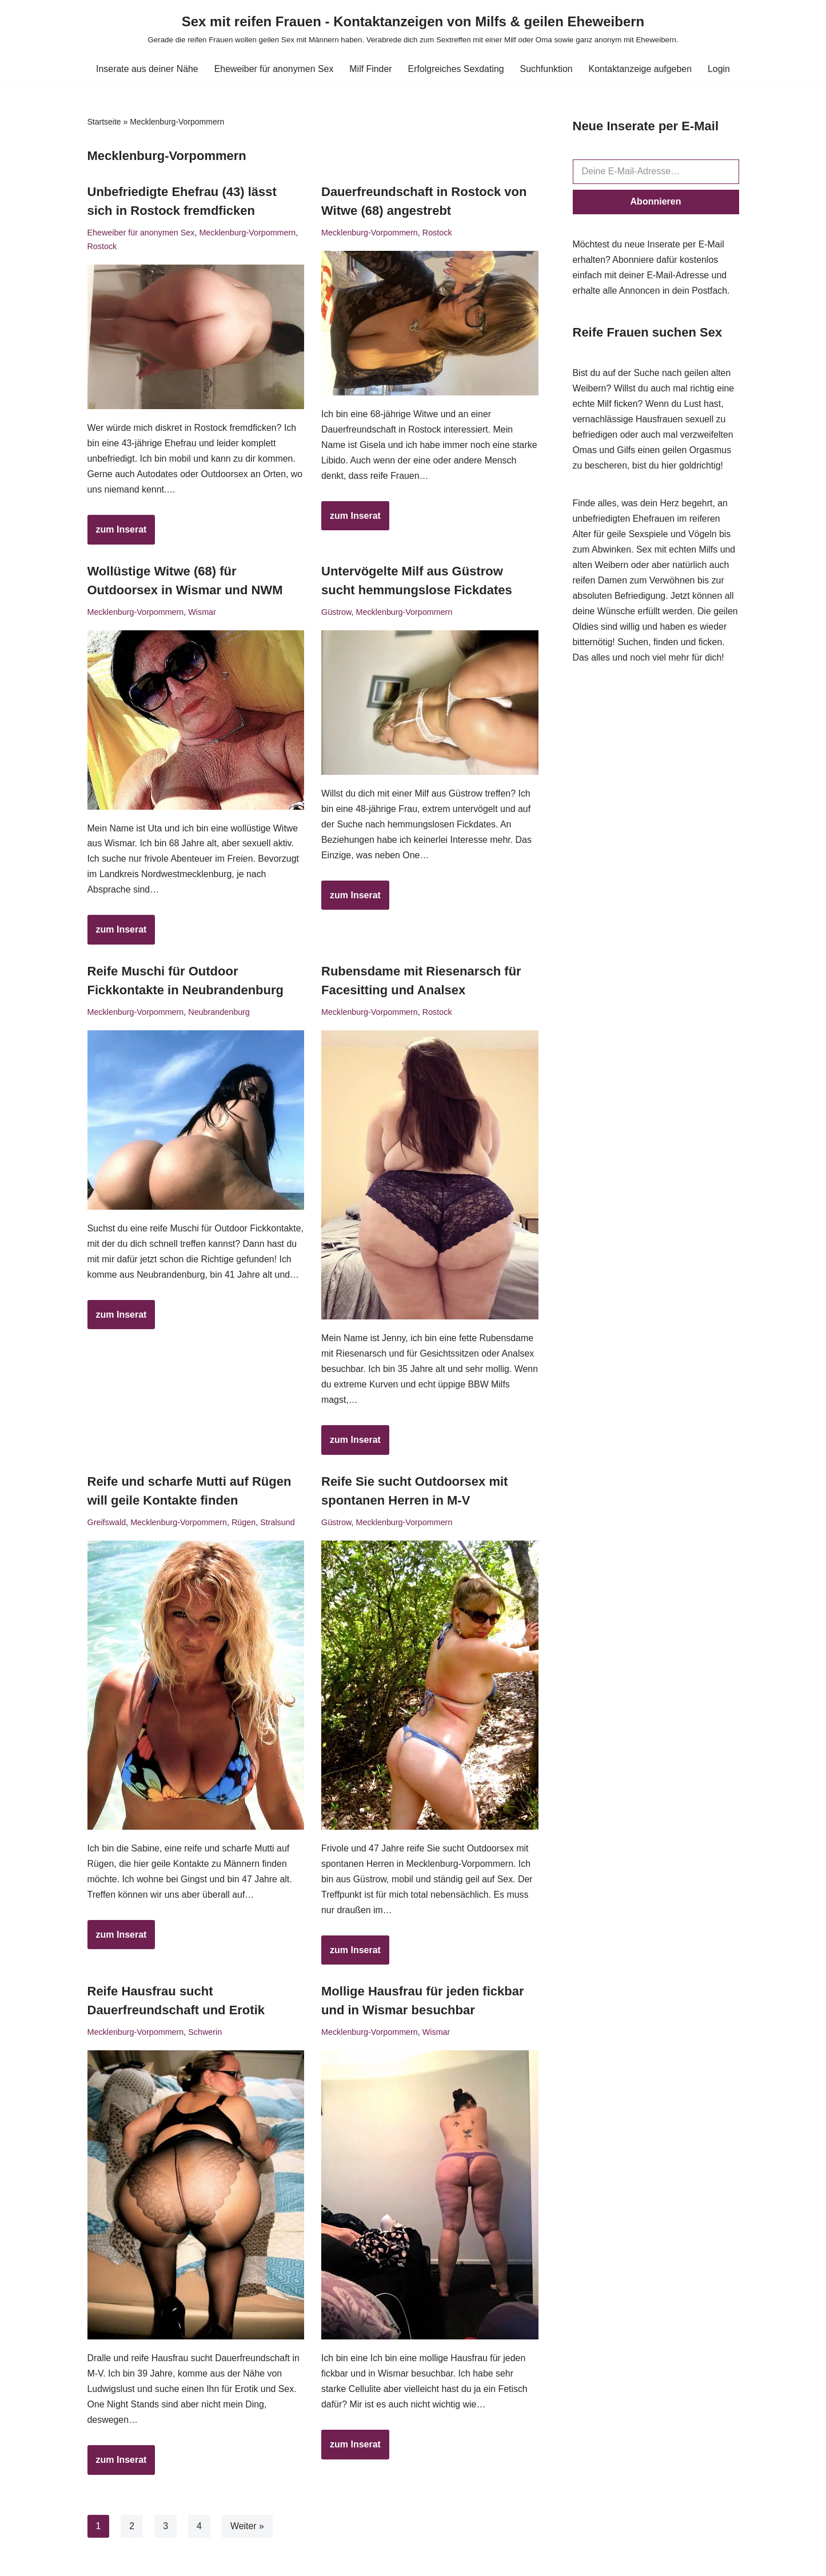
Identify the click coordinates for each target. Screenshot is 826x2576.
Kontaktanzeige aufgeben (641, 69)
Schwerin (205, 2035)
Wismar (203, 612)
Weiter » (247, 2530)
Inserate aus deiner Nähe (145, 69)
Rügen (244, 1524)
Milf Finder (370, 69)
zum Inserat (117, 534)
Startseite (104, 121)
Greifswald (106, 1524)
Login (720, 69)
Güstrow (336, 612)
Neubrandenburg (219, 1013)
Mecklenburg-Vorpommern (248, 232)
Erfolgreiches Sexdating (456, 69)
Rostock (102, 246)
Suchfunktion (547, 69)
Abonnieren (656, 201)
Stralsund (278, 1524)
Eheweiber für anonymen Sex (273, 69)
